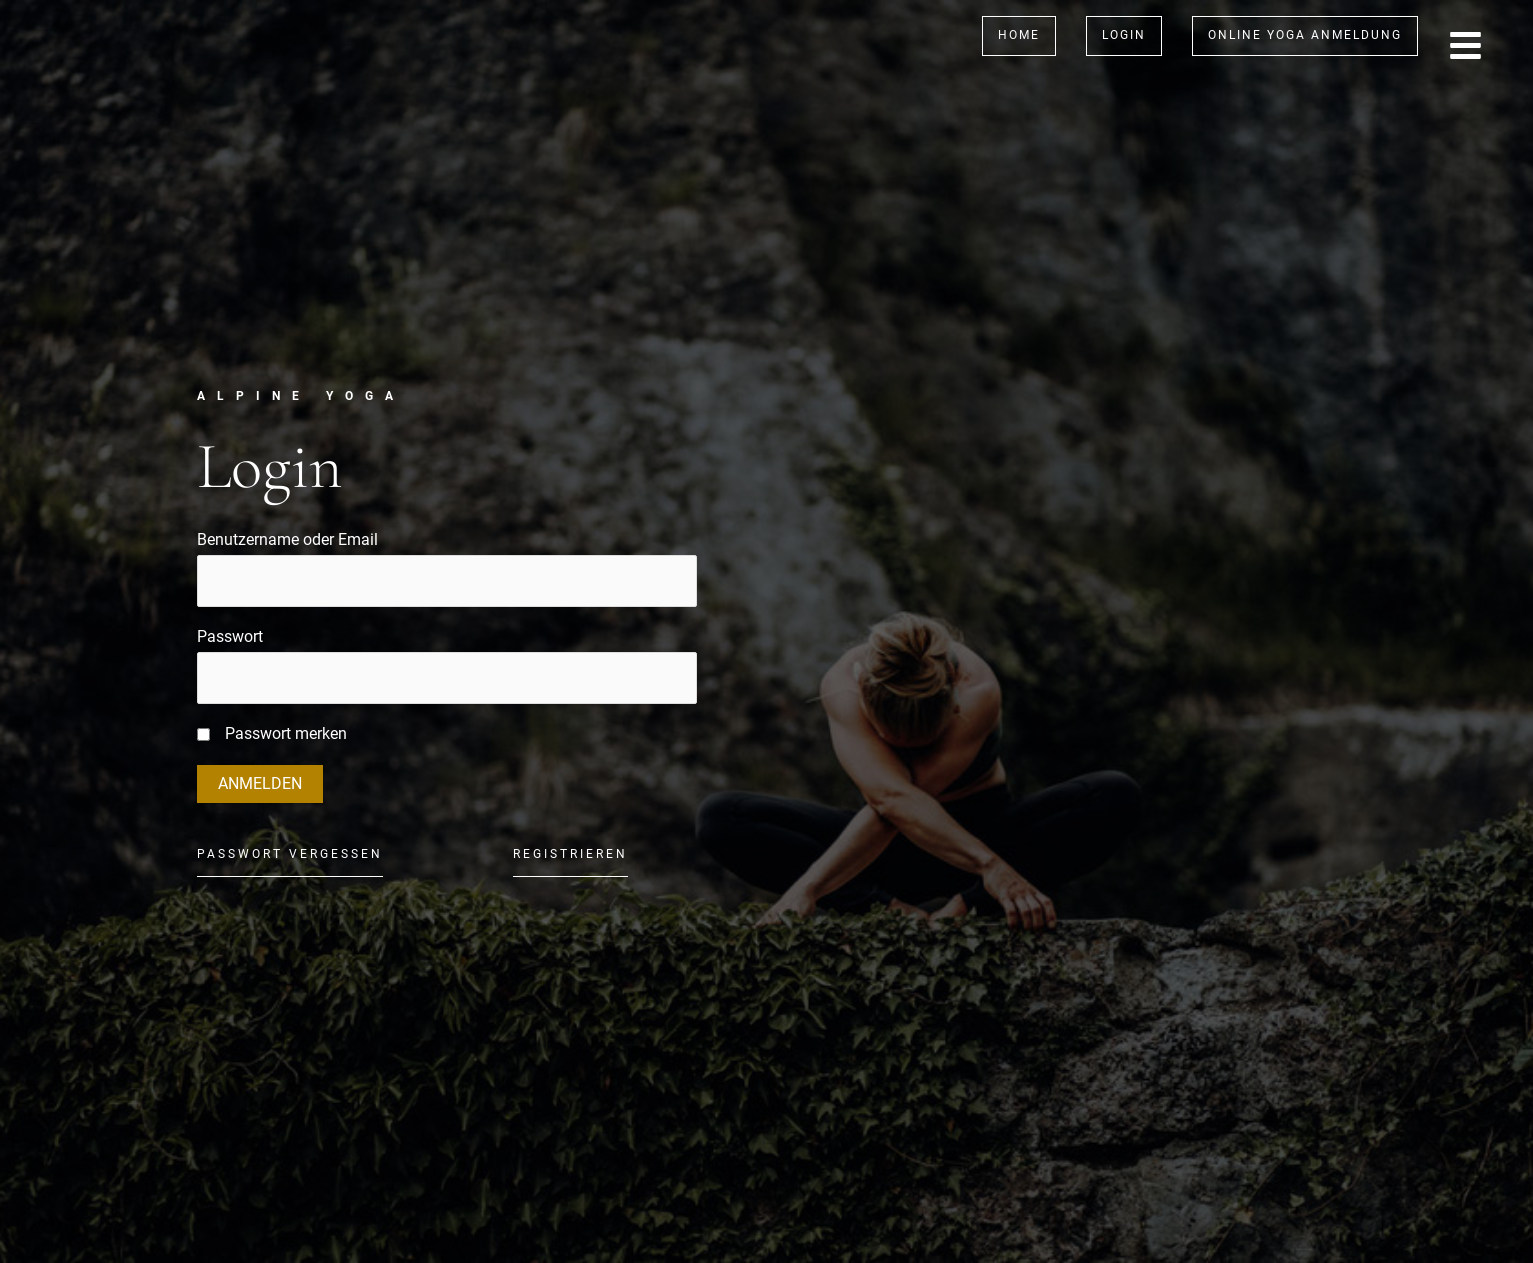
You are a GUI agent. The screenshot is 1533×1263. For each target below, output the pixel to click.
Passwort (230, 636)
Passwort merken (286, 733)
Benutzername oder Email (287, 539)
